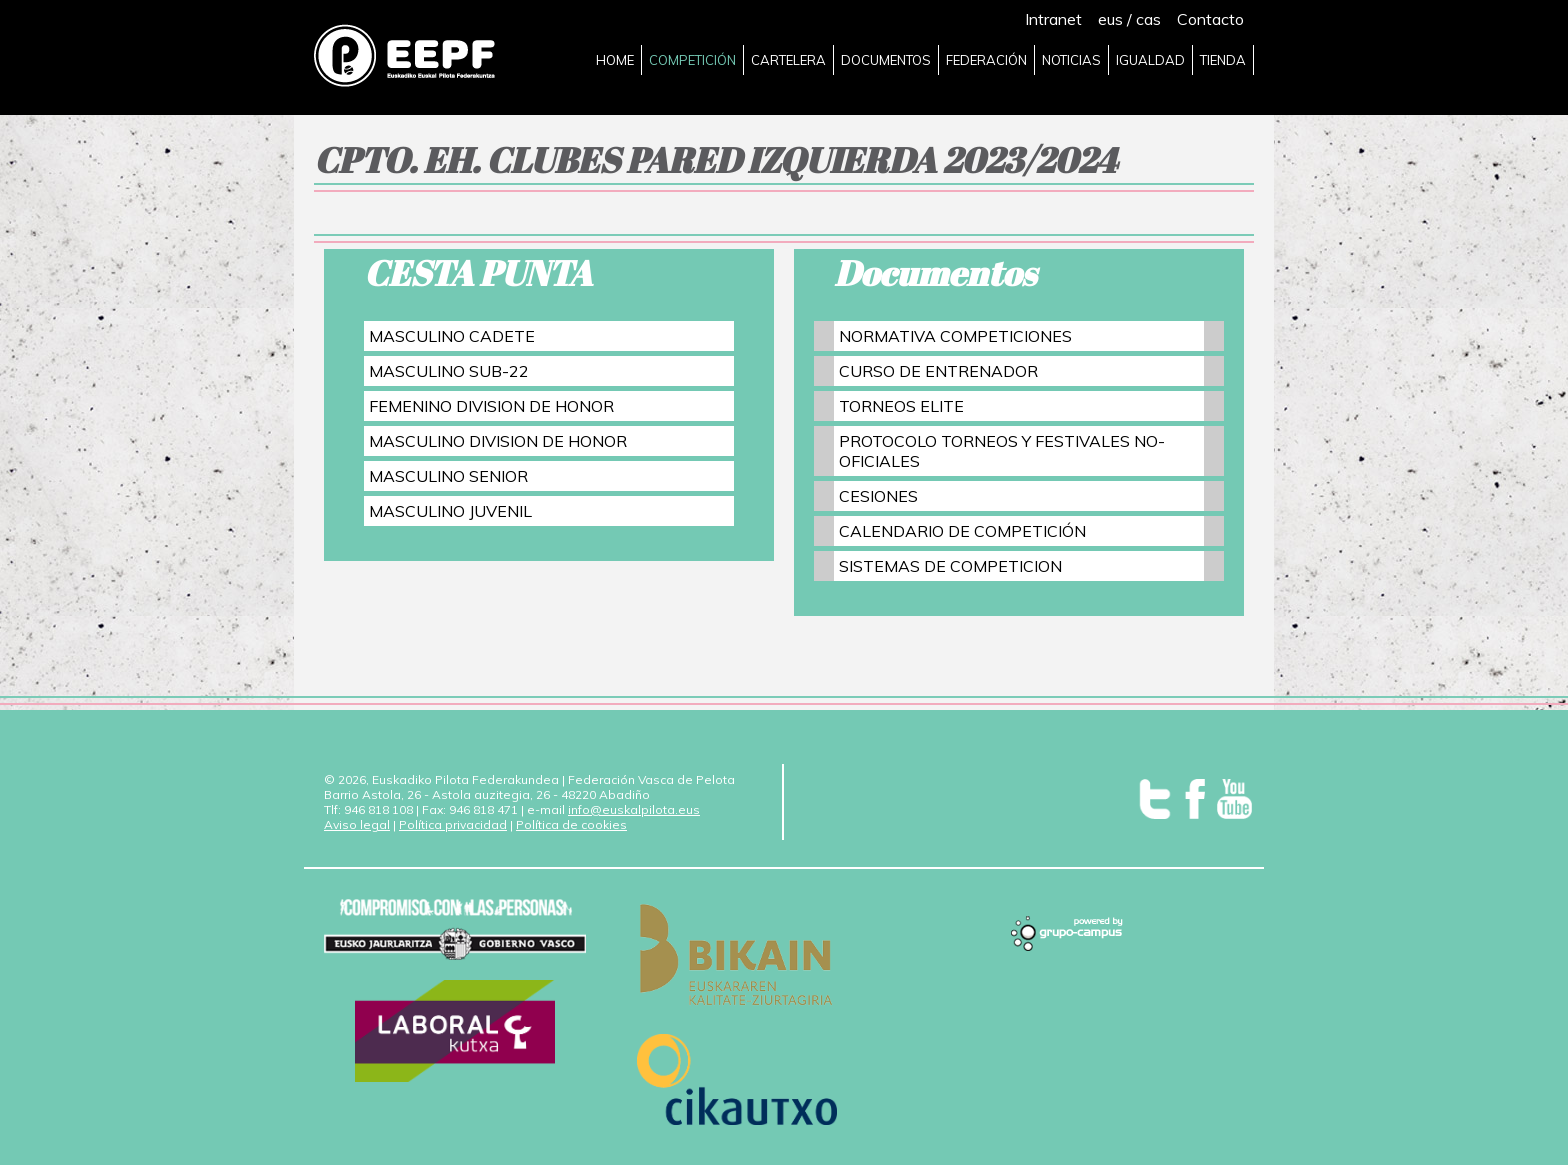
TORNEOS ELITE (901, 406)
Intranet (1053, 19)
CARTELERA (788, 60)
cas (1148, 19)
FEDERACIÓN (986, 60)
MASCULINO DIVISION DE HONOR (498, 441)
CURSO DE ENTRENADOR (938, 371)
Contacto (1210, 19)
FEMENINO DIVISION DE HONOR (491, 406)
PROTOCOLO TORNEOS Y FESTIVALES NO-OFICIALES (1002, 451)
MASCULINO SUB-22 (449, 371)
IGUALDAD (1150, 60)
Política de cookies (571, 824)
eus (1110, 19)
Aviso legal (357, 824)
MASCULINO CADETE (452, 336)
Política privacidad (453, 824)
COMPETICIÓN (692, 60)
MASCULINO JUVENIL (450, 511)
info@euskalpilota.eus (634, 809)
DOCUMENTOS (886, 60)
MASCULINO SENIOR (448, 476)
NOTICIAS (1071, 60)
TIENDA (1223, 60)
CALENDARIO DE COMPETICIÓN (962, 531)
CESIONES (878, 496)
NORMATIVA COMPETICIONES (955, 336)
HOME (615, 60)
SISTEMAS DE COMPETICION (950, 566)
